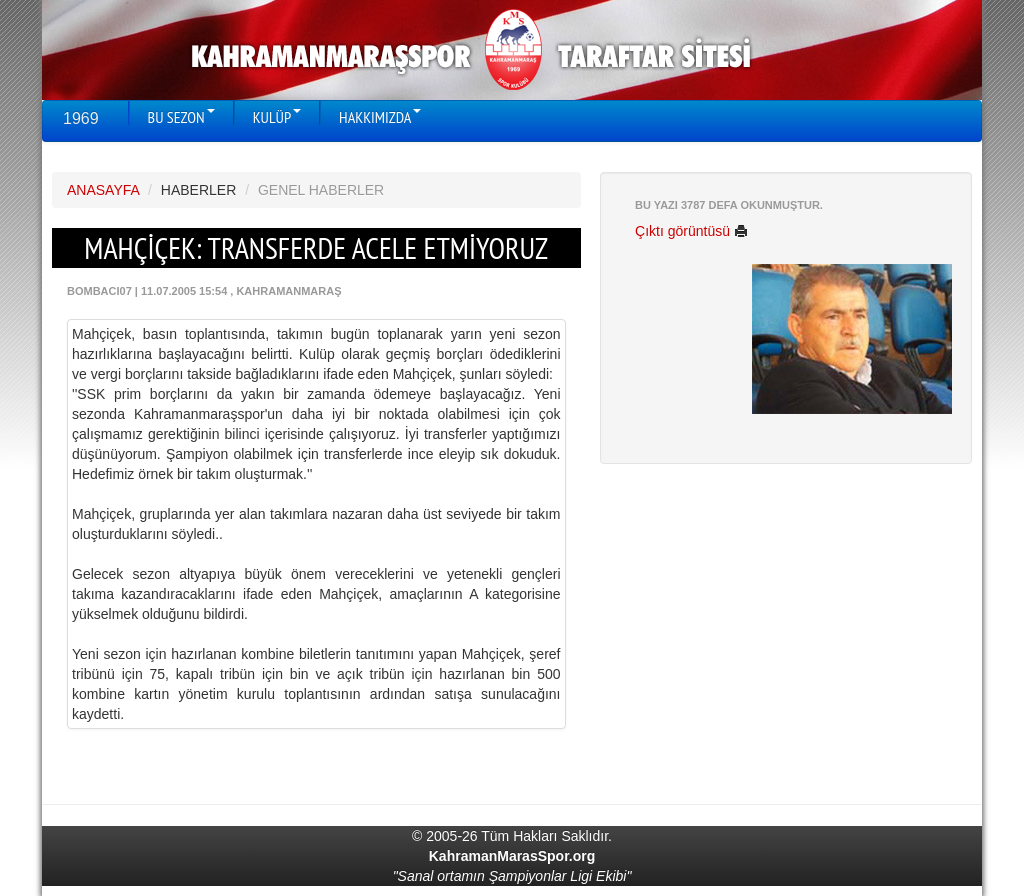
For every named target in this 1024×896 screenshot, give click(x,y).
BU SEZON (181, 117)
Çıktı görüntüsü (691, 231)
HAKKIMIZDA (380, 117)
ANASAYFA (103, 190)
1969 (81, 118)
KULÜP (277, 117)
